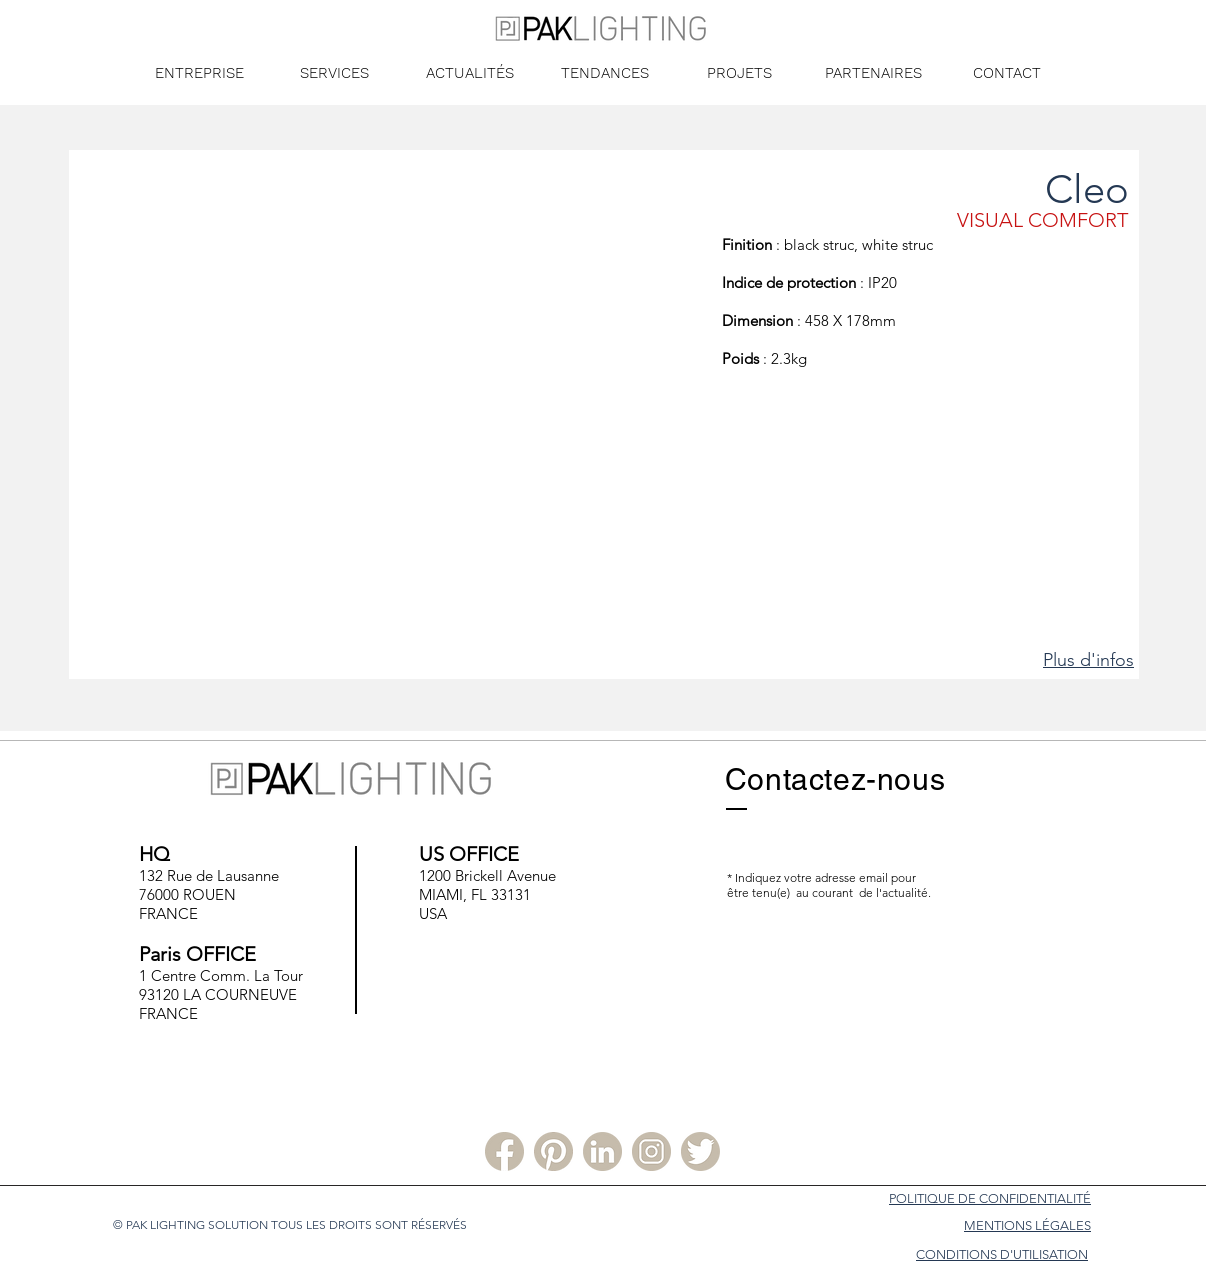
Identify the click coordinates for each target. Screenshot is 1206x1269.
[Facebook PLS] (504, 1151)
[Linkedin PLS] (602, 1151)
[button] (395, 438)
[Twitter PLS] (700, 1151)
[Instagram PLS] (651, 1151)
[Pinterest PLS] (553, 1151)
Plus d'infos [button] (1088, 660)
